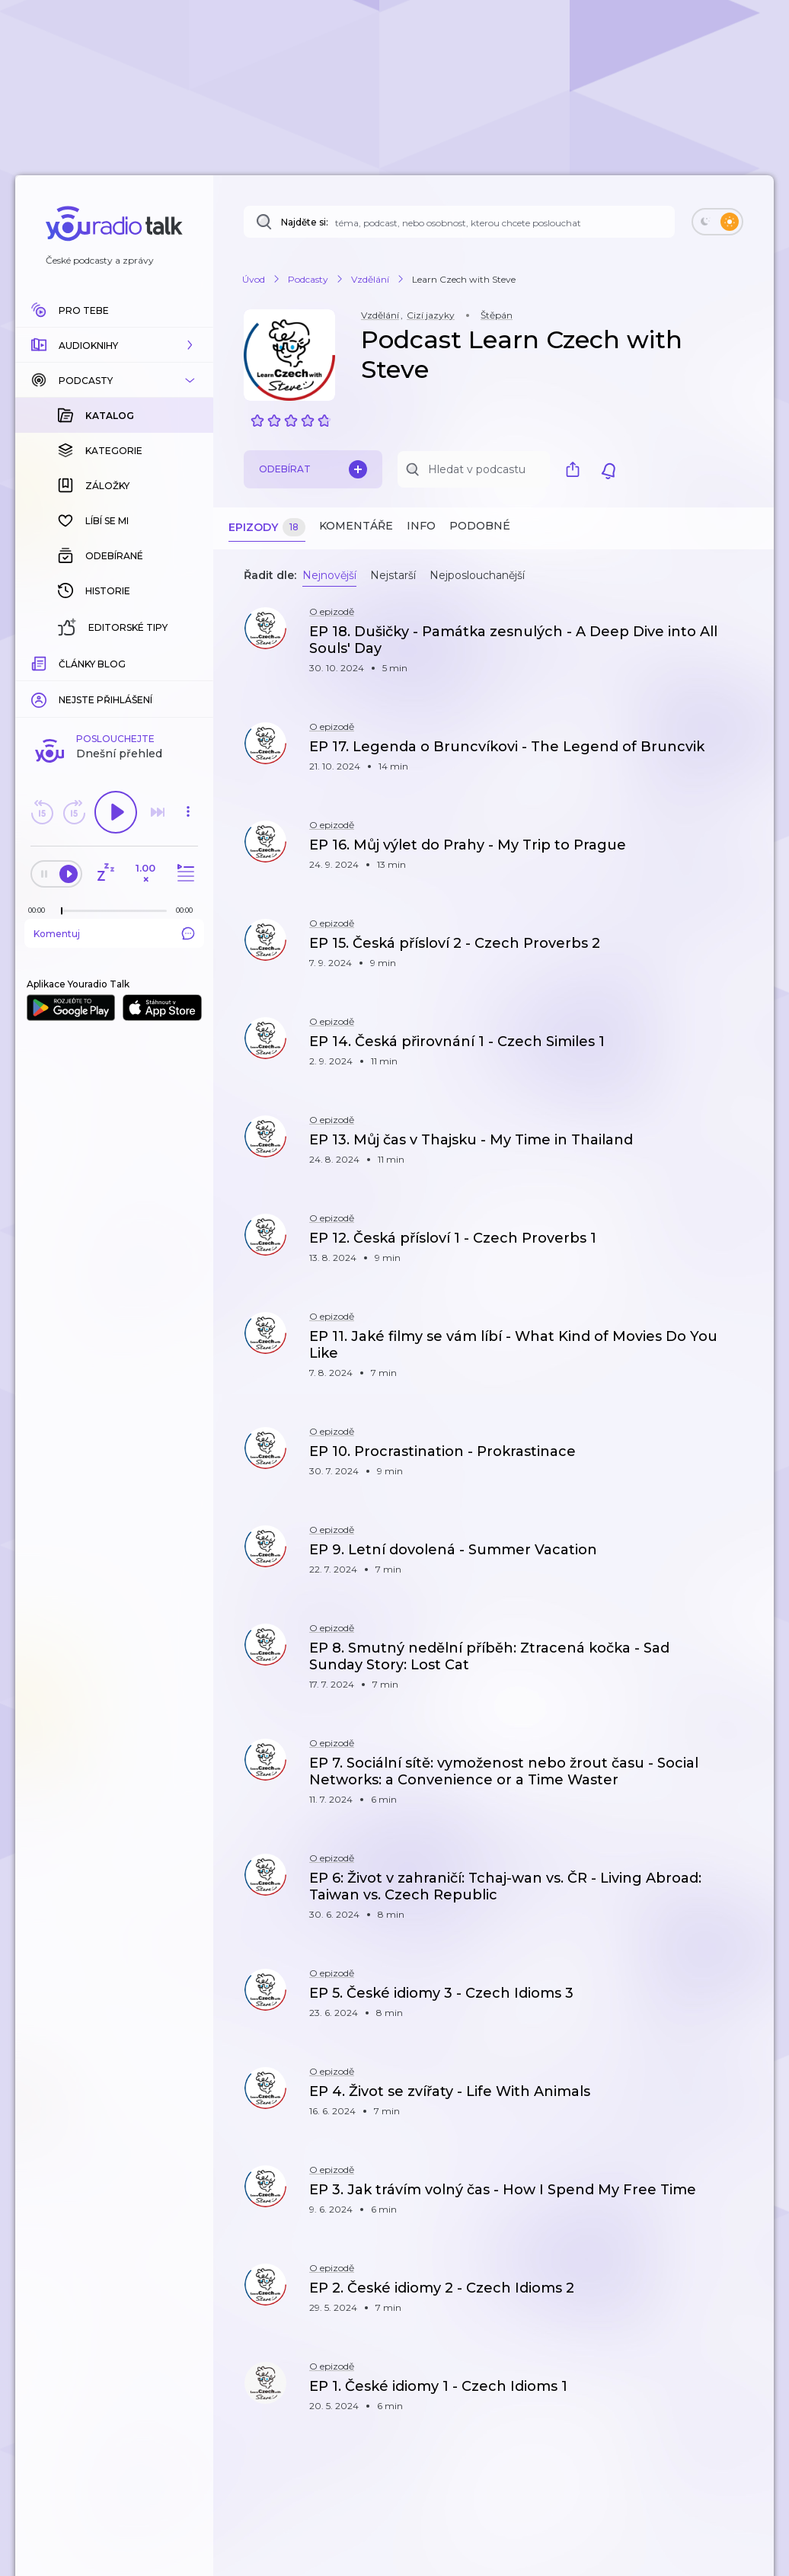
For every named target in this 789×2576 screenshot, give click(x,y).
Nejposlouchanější (477, 575)
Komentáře (356, 526)
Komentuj (114, 685)
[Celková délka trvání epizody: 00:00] (188, 662)
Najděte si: (304, 222)
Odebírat (313, 469)
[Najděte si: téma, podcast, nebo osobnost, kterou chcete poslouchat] (459, 222)
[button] (114, 345)
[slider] (62, 663)
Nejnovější (329, 575)
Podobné (479, 526)
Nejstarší (393, 575)
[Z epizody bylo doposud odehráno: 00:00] (40, 662)
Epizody (266, 527)
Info (421, 526)
